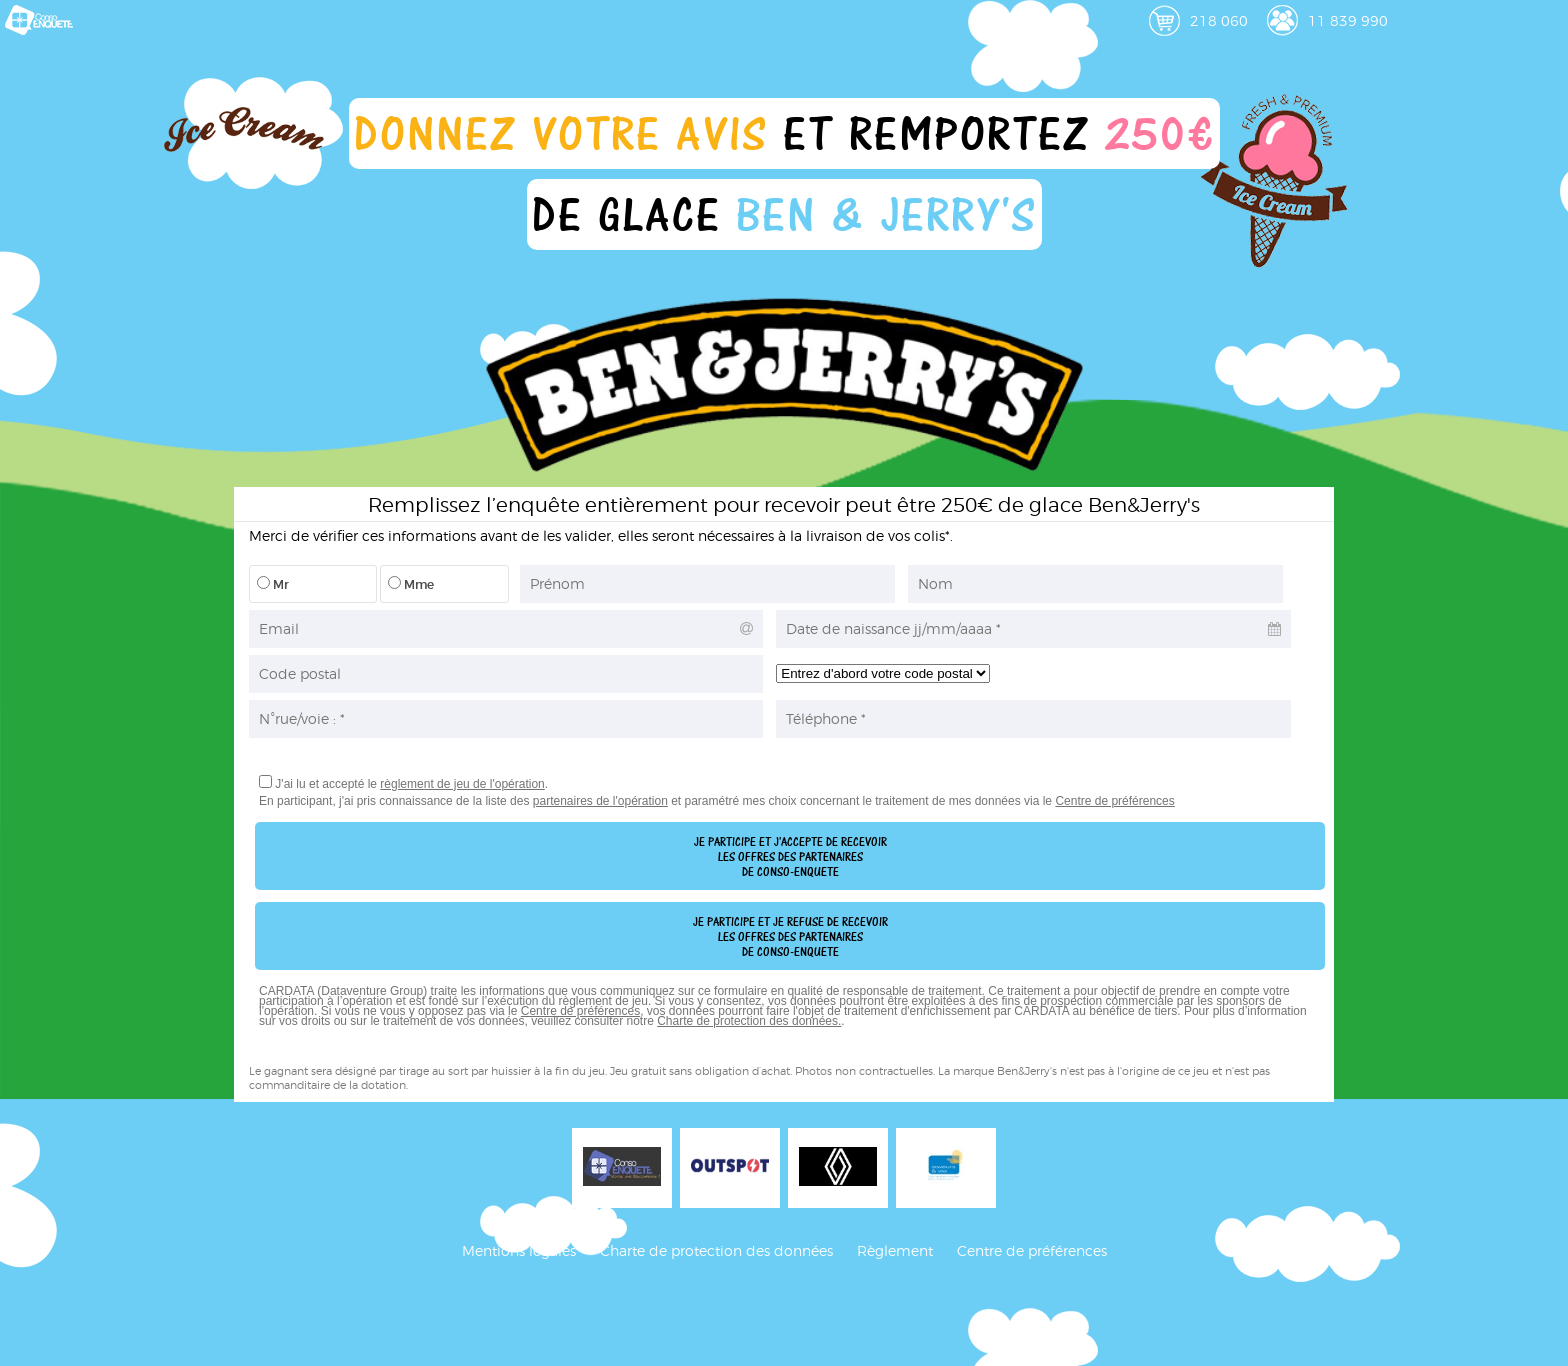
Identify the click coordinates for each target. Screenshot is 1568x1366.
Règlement (895, 1250)
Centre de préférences (1114, 801)
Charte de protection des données (716, 1250)
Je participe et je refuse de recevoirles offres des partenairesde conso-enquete (790, 936)
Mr (273, 584)
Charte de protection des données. (749, 1021)
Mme (411, 584)
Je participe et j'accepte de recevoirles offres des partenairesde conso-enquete (790, 856)
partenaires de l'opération (600, 801)
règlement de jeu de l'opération (462, 784)
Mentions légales (519, 1250)
